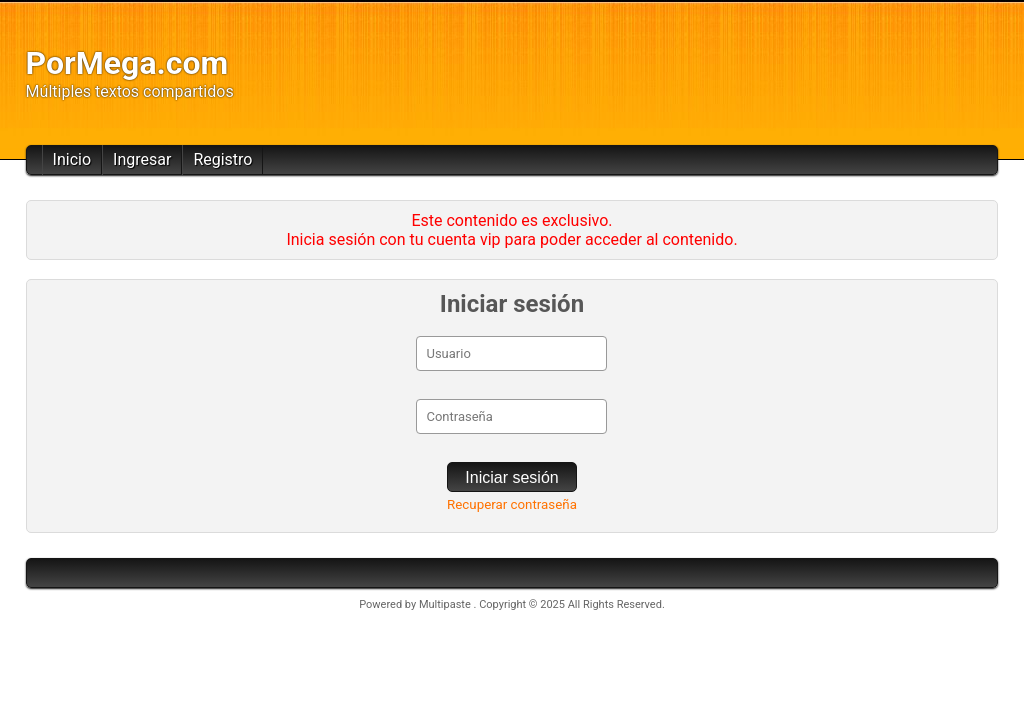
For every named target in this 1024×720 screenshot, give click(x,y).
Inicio (72, 159)
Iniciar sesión (511, 477)
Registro (222, 159)
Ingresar (142, 159)
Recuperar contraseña (512, 504)
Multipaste (446, 604)
